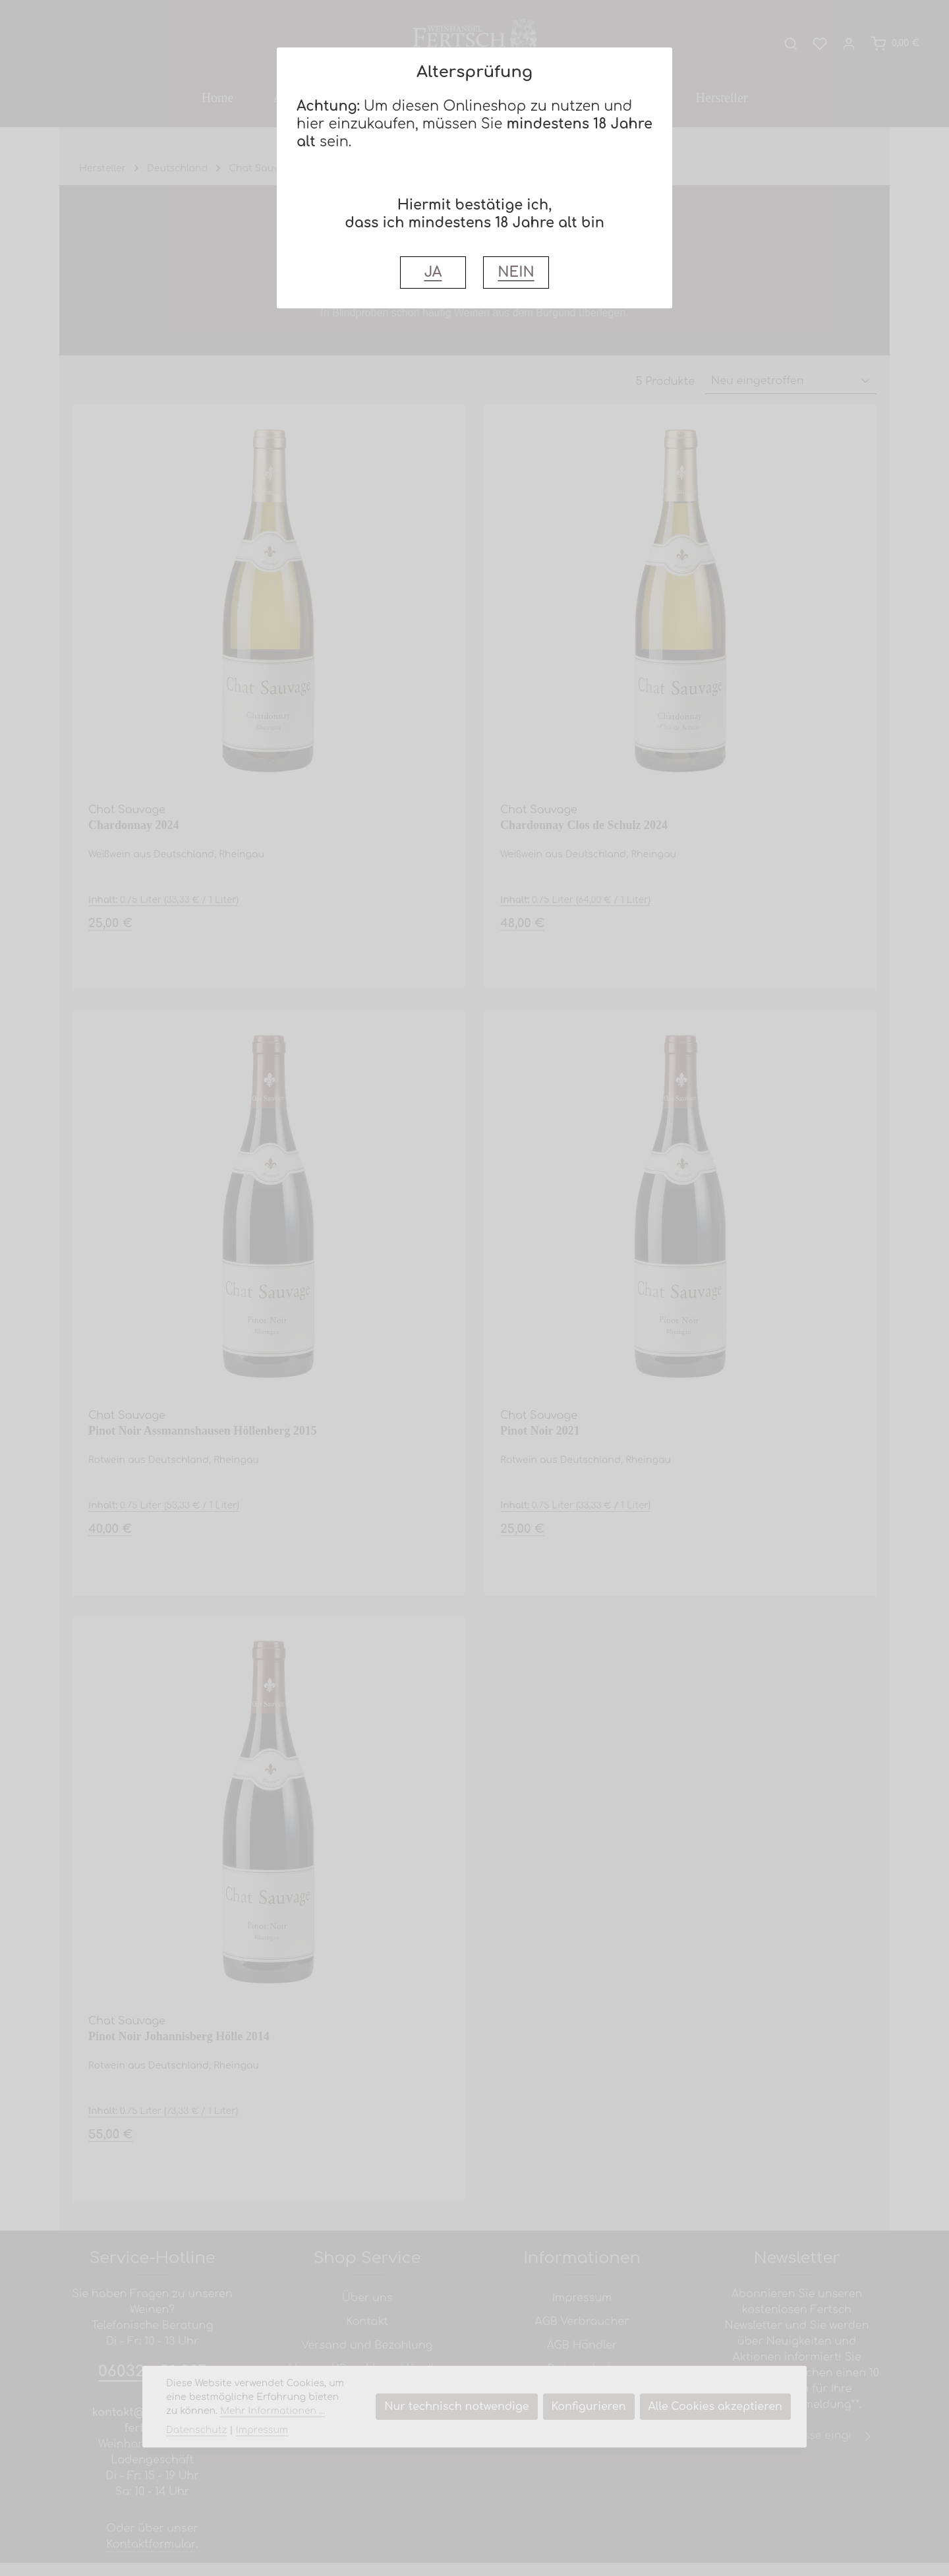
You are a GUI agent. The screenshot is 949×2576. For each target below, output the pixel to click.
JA (433, 272)
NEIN (516, 272)
